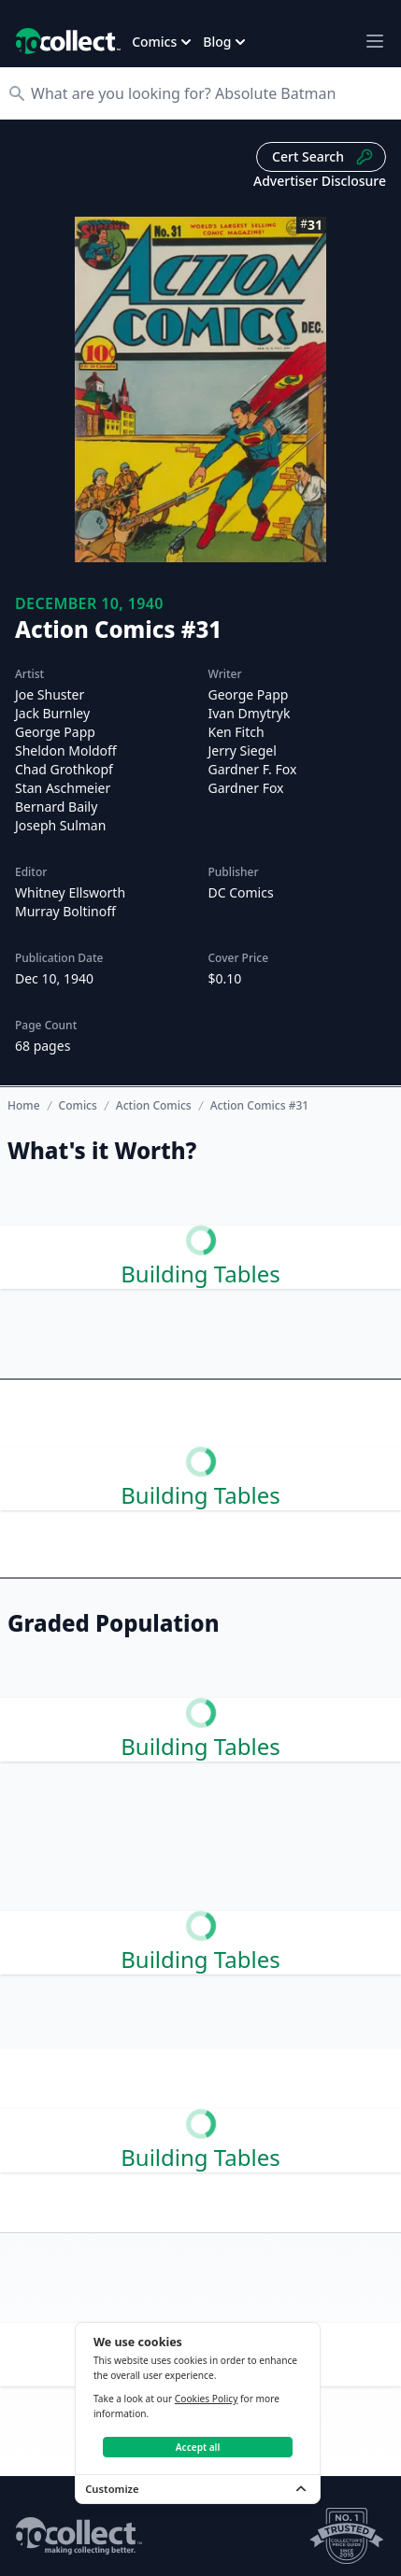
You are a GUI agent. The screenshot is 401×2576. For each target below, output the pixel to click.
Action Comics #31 (259, 1105)
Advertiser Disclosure (319, 181)
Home (23, 1105)
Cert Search (323, 157)
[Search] (210, 93)
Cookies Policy (206, 2398)
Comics (78, 1105)
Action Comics (154, 1105)
